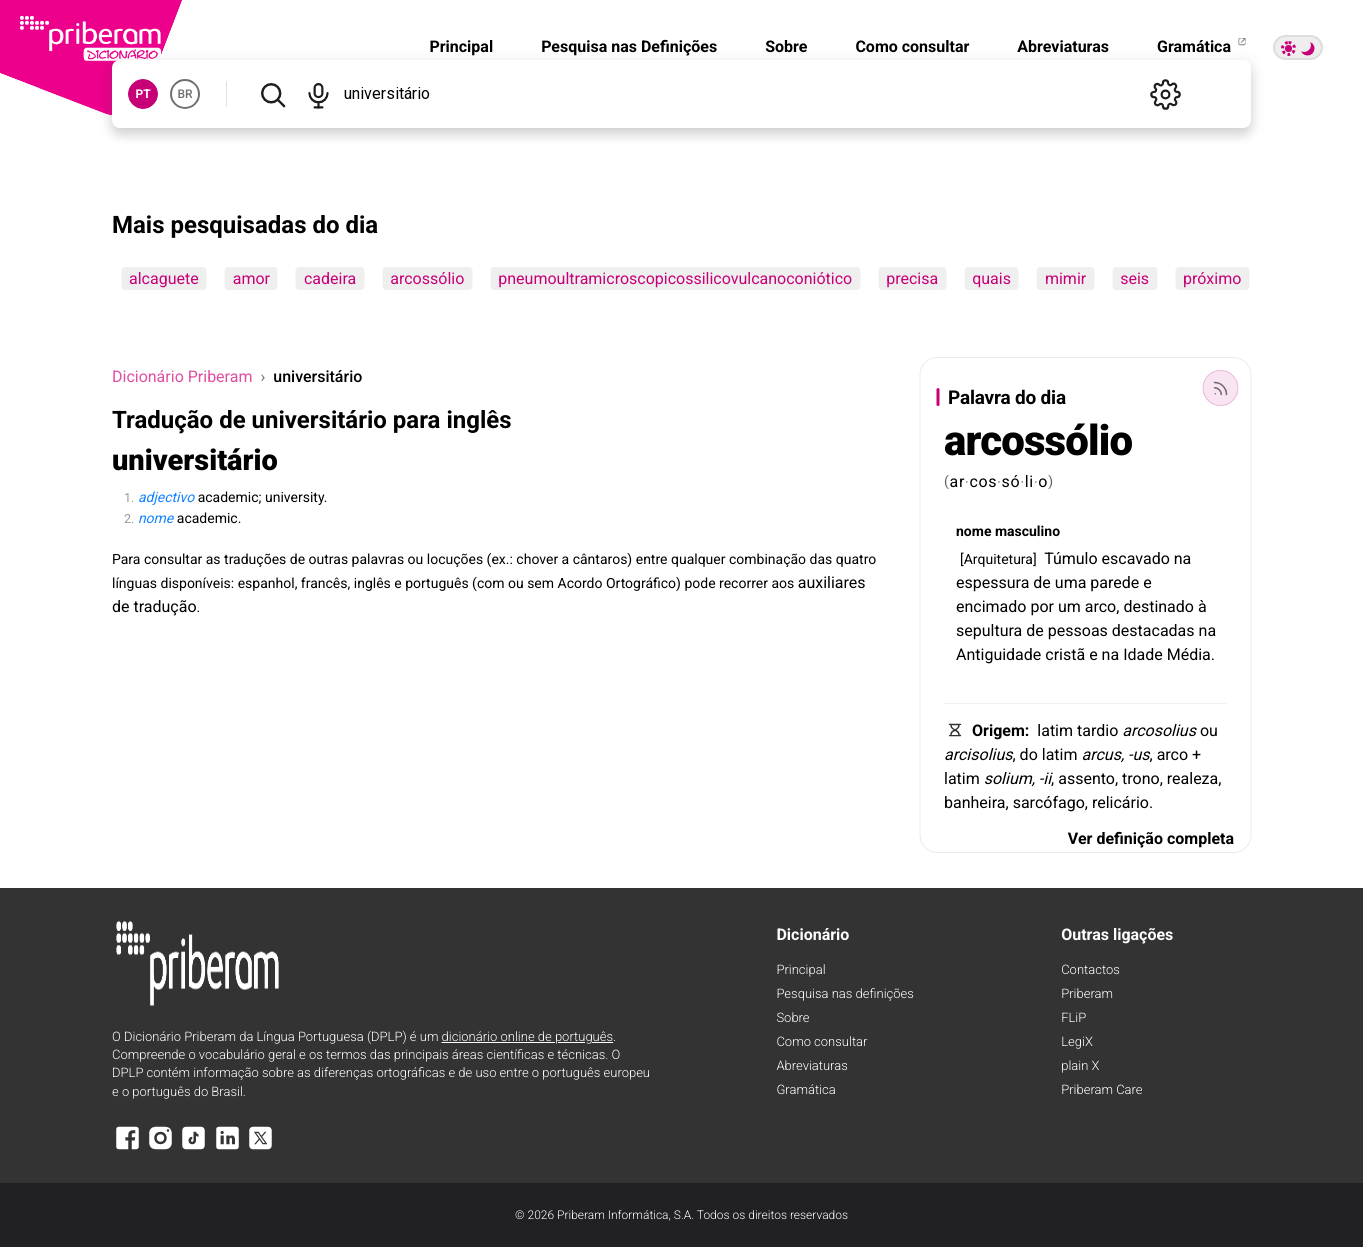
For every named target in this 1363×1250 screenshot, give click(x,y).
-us (1139, 754)
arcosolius (1159, 730)
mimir (1065, 278)
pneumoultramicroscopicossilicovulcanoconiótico (675, 278)
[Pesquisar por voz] (317, 94)
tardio (1097, 730)
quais (991, 278)
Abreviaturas (1063, 46)
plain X (1080, 1066)
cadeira (330, 278)
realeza (1192, 778)
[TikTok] (194, 1147)
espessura (992, 582)
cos (983, 481)
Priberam (1087, 994)
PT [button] (142, 94)
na (1183, 558)
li (1029, 481)
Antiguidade (998, 654)
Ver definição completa (1151, 838)
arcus (1100, 754)
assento (1086, 778)
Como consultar (912, 46)
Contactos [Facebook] (1090, 970)
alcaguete (164, 278)
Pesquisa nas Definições (629, 46)
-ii (1045, 778)
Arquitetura (998, 560)
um (1069, 606)
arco (1100, 606)
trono (1141, 778)
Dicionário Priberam (182, 376)
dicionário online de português (527, 1037)
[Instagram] (160, 1147)
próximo (1212, 278)
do (1029, 754)
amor (251, 278)
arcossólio (427, 278)
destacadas (1153, 630)
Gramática (1203, 46)
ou (1209, 730)
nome (973, 532)
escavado (1136, 558)
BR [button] (184, 94)
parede (1114, 582)
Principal (461, 46)
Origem (998, 730)
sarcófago (1049, 802)
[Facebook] (127, 1147)
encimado (991, 606)
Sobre (786, 46)
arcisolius (978, 754)
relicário (1120, 802)
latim (1055, 730)
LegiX (1077, 1042)
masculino (1027, 532)
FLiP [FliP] (1073, 1018)
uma (1071, 582)
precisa (912, 278)
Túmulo (1071, 558)
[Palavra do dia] (1220, 388)
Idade (1143, 654)
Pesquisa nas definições (844, 994)
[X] (261, 1147)
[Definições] (1165, 94)
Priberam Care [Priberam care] (1101, 1090)
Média (1189, 654)
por (1042, 606)
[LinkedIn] (227, 1147)
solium (1008, 778)
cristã (1065, 654)
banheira (975, 802)
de (1042, 582)
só (1011, 481)
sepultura (989, 630)
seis (1134, 278)
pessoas (1078, 630)
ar (958, 481)
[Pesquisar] (272, 94)
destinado (1158, 606)
